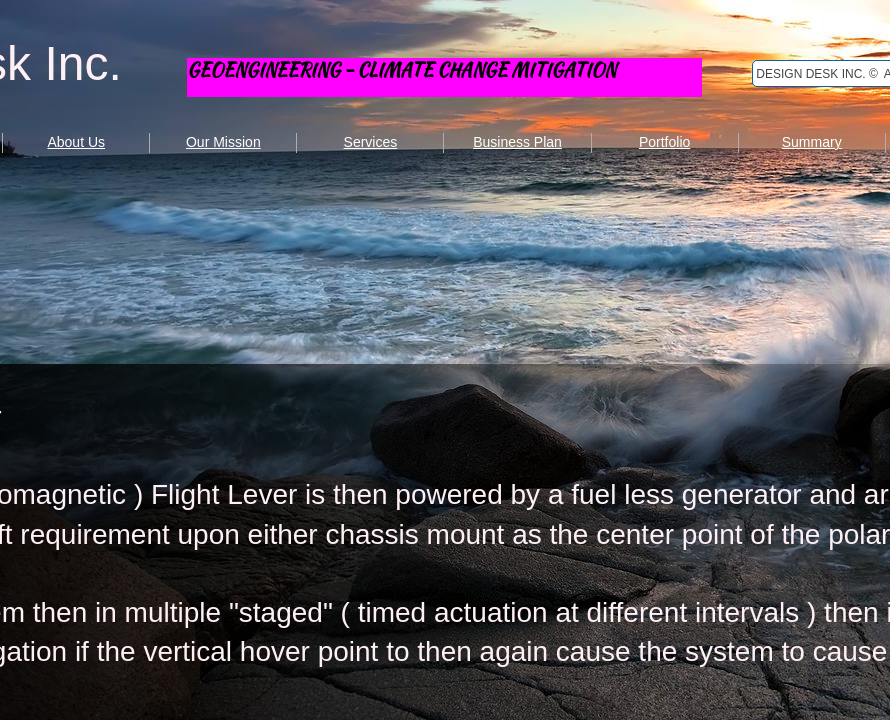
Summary (812, 142)
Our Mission (223, 142)
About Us (76, 142)
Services (371, 142)
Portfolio (664, 142)
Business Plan (517, 142)
